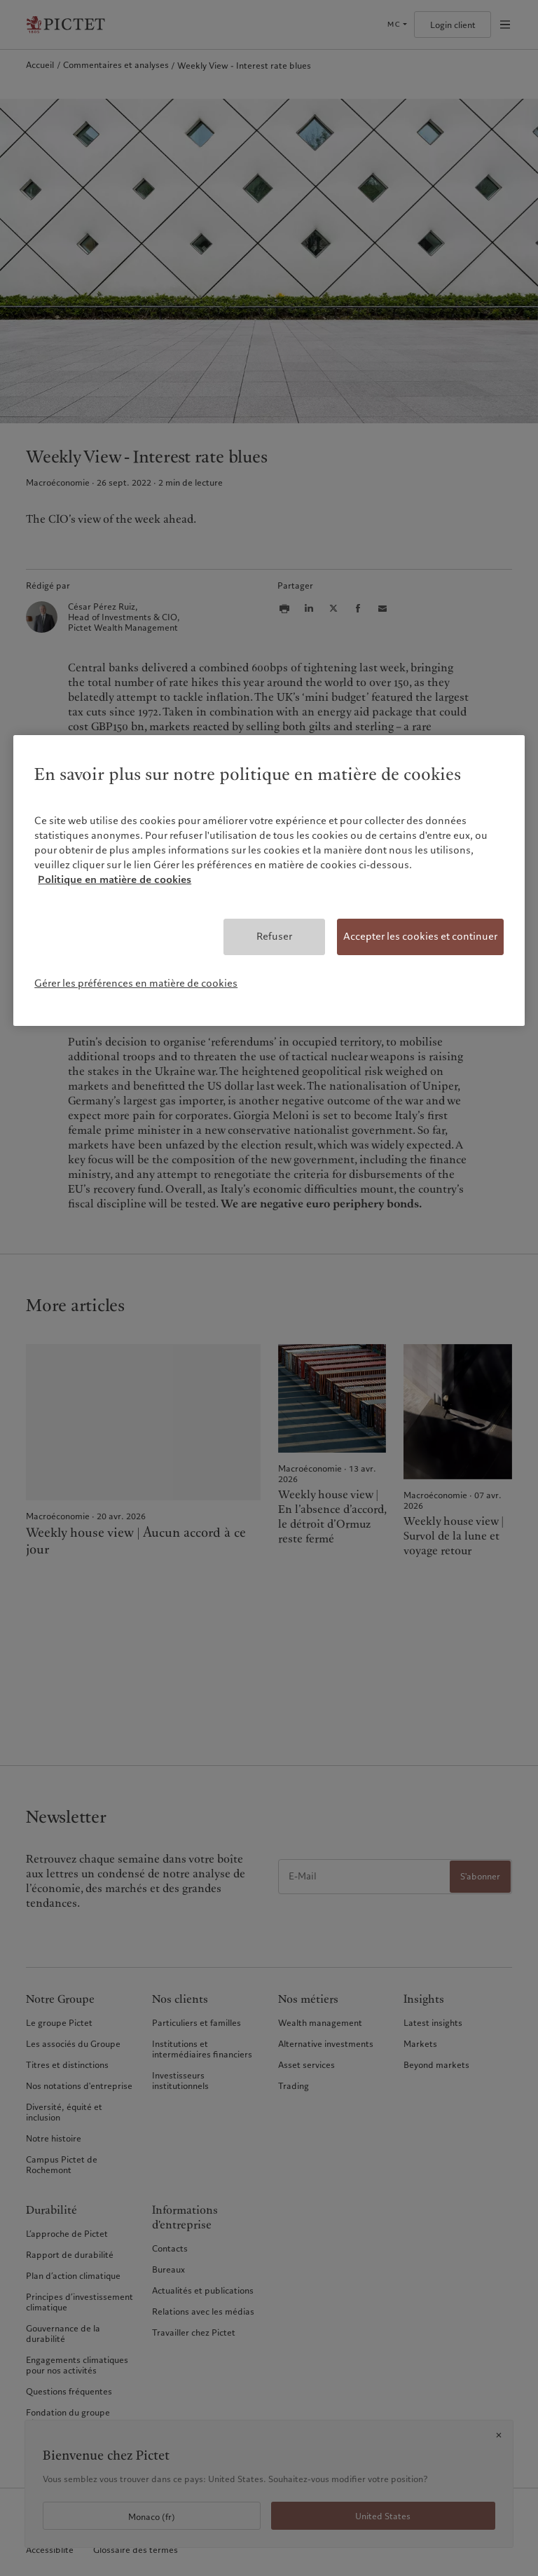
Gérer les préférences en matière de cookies (135, 983)
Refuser (274, 936)
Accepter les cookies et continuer (420, 936)
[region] (269, 880)
